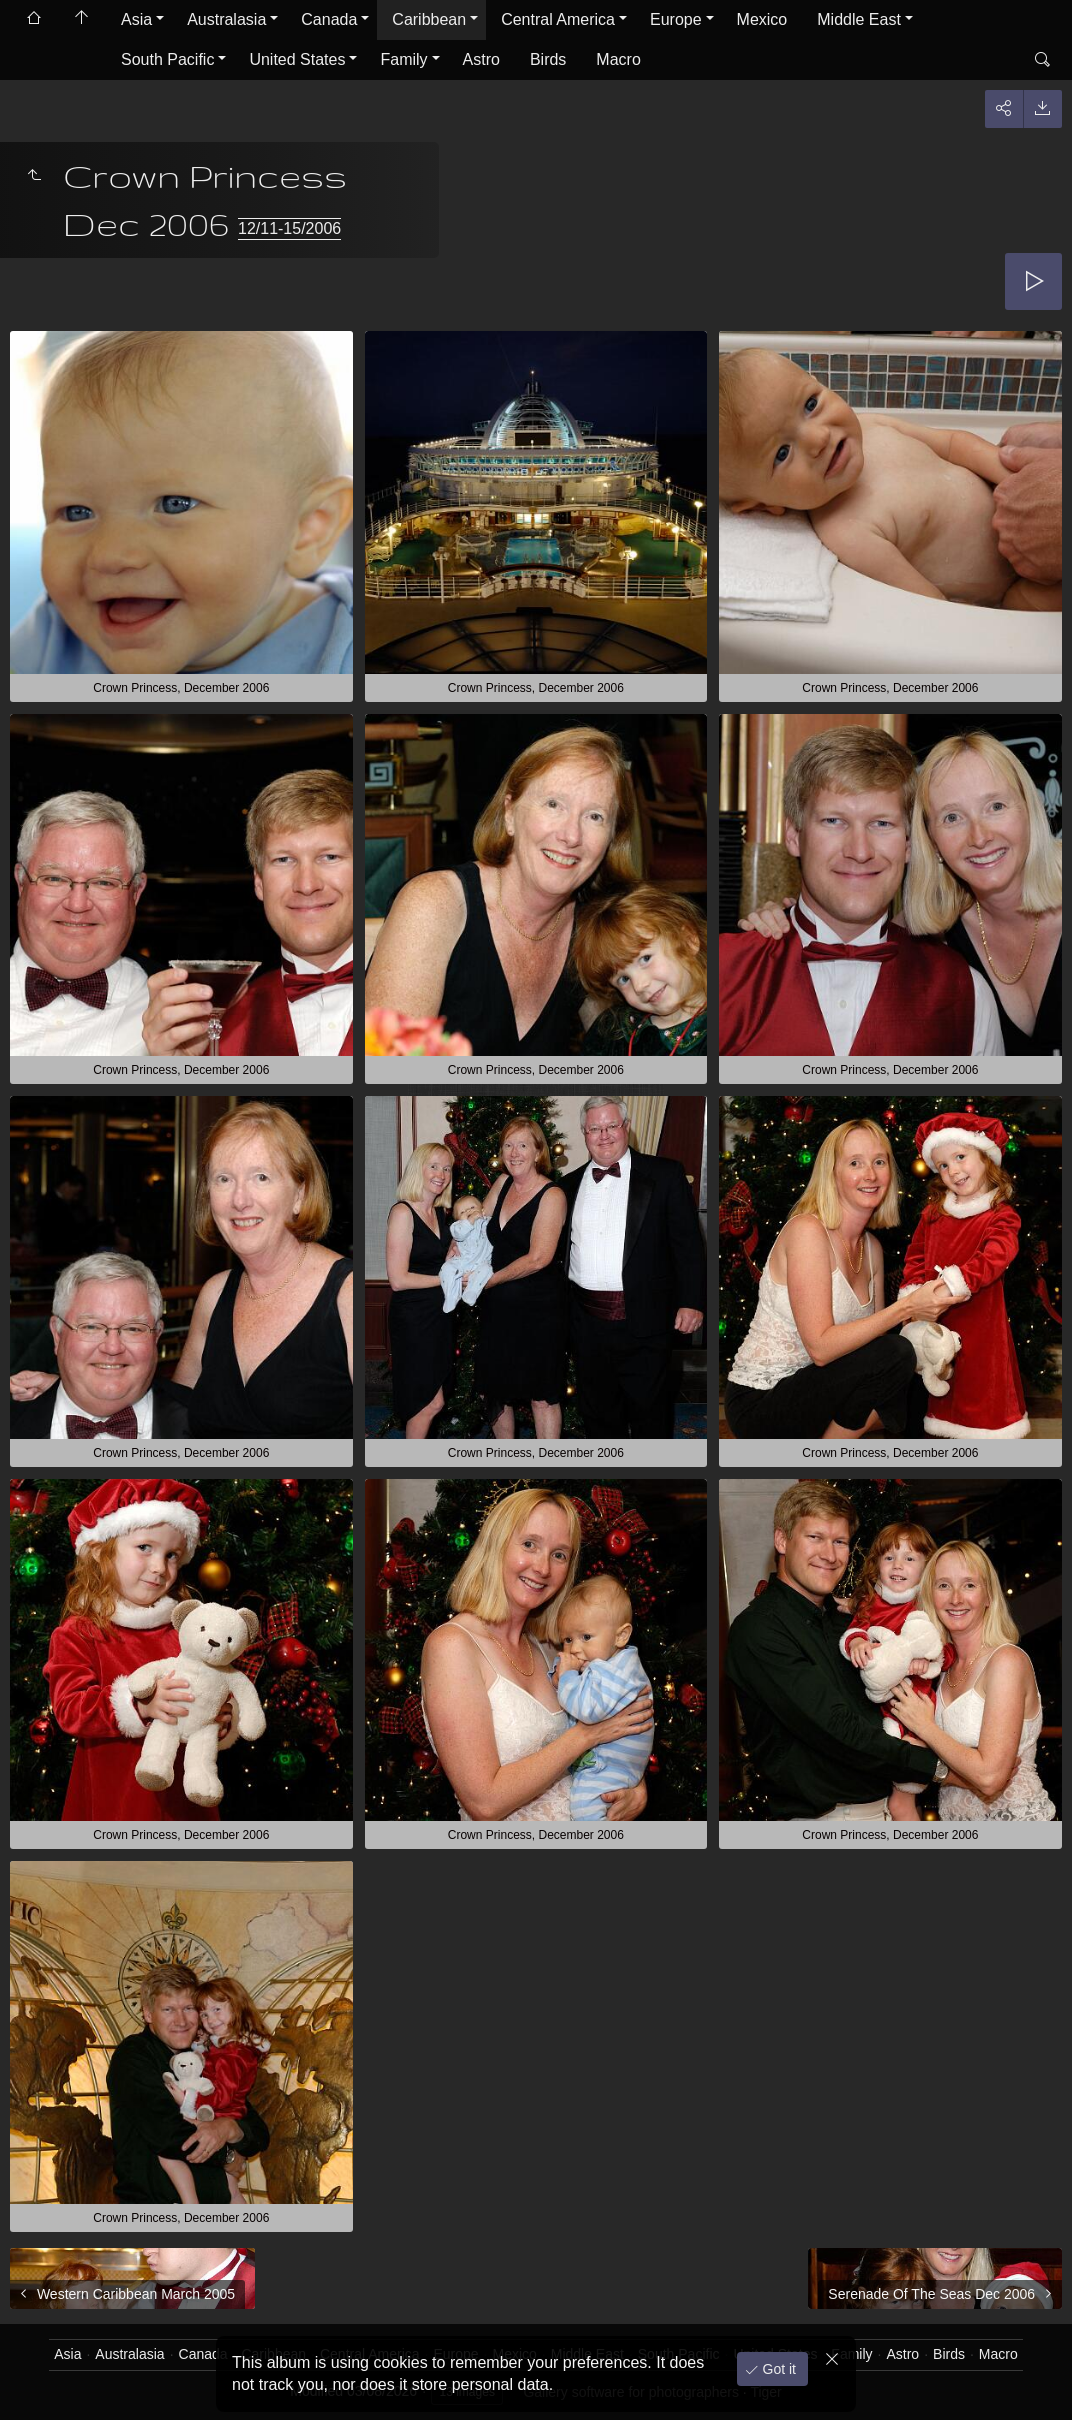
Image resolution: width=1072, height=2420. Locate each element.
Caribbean (429, 19)
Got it (777, 2369)
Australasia (226, 19)
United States (297, 59)
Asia (136, 19)
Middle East (859, 19)
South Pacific (167, 59)
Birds (548, 59)
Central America (558, 19)
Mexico (762, 19)
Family (403, 59)
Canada (329, 19)
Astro (481, 59)
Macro (618, 59)
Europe (676, 19)
